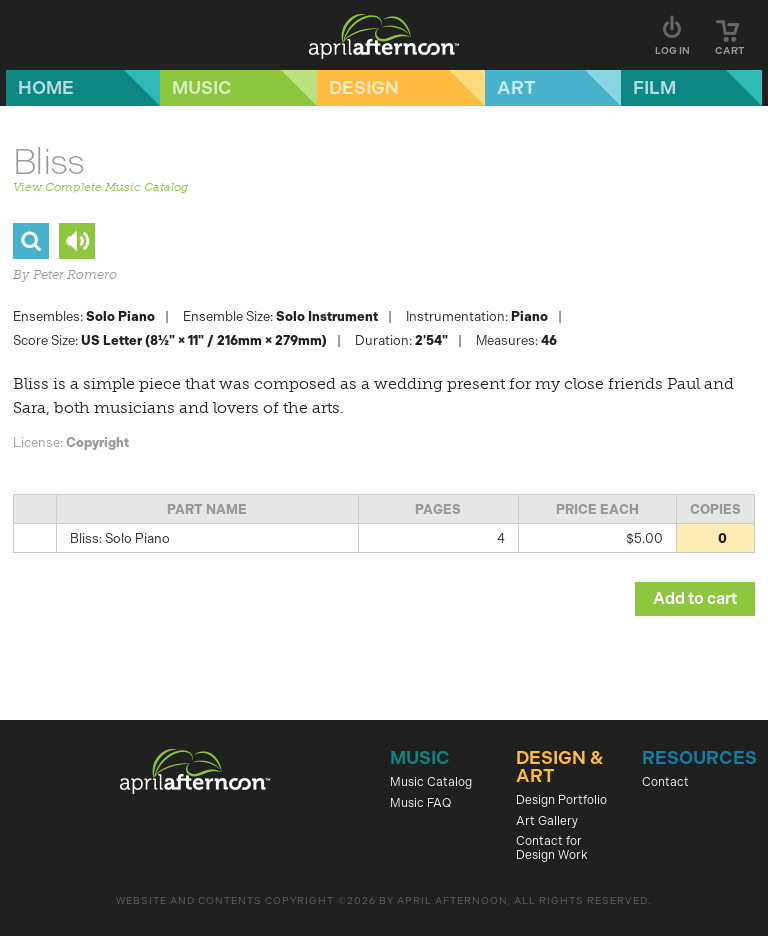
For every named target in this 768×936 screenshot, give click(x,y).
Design (364, 88)
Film (654, 88)
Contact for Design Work (552, 848)
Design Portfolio (561, 800)
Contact (665, 782)
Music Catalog (431, 782)
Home (46, 88)
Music (202, 88)
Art (516, 88)
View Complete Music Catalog (100, 187)
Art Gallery (547, 821)
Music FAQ (420, 803)
